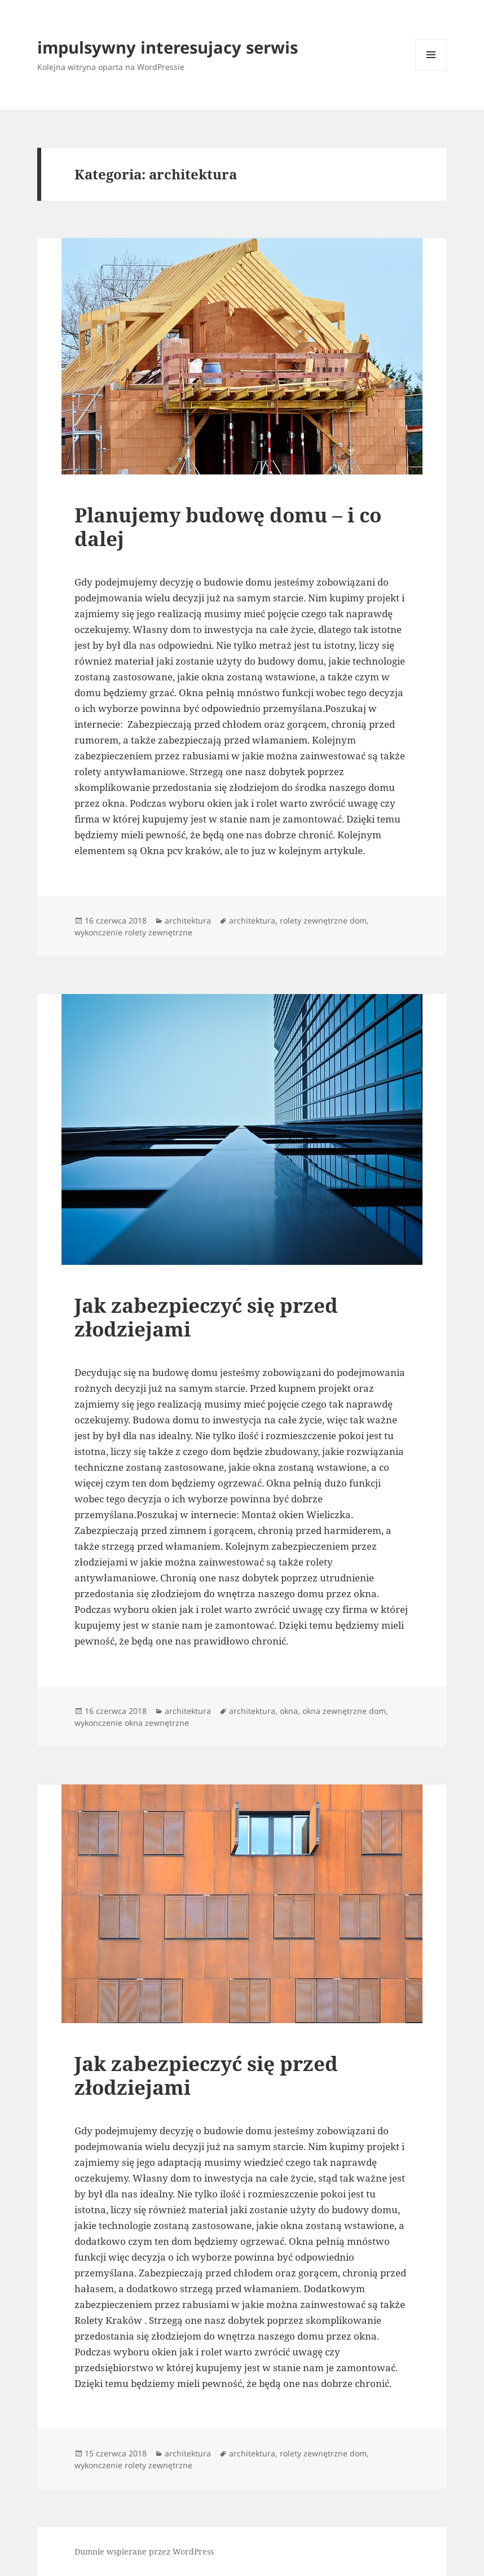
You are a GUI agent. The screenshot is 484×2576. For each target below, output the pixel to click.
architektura (188, 920)
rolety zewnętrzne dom (323, 920)
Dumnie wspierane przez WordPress (144, 2551)
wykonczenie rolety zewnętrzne (133, 932)
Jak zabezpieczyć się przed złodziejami (206, 1317)
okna (289, 1710)
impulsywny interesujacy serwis (167, 47)
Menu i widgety (431, 70)
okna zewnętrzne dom (344, 1710)
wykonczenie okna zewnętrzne (131, 1722)
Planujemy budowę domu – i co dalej (227, 527)
